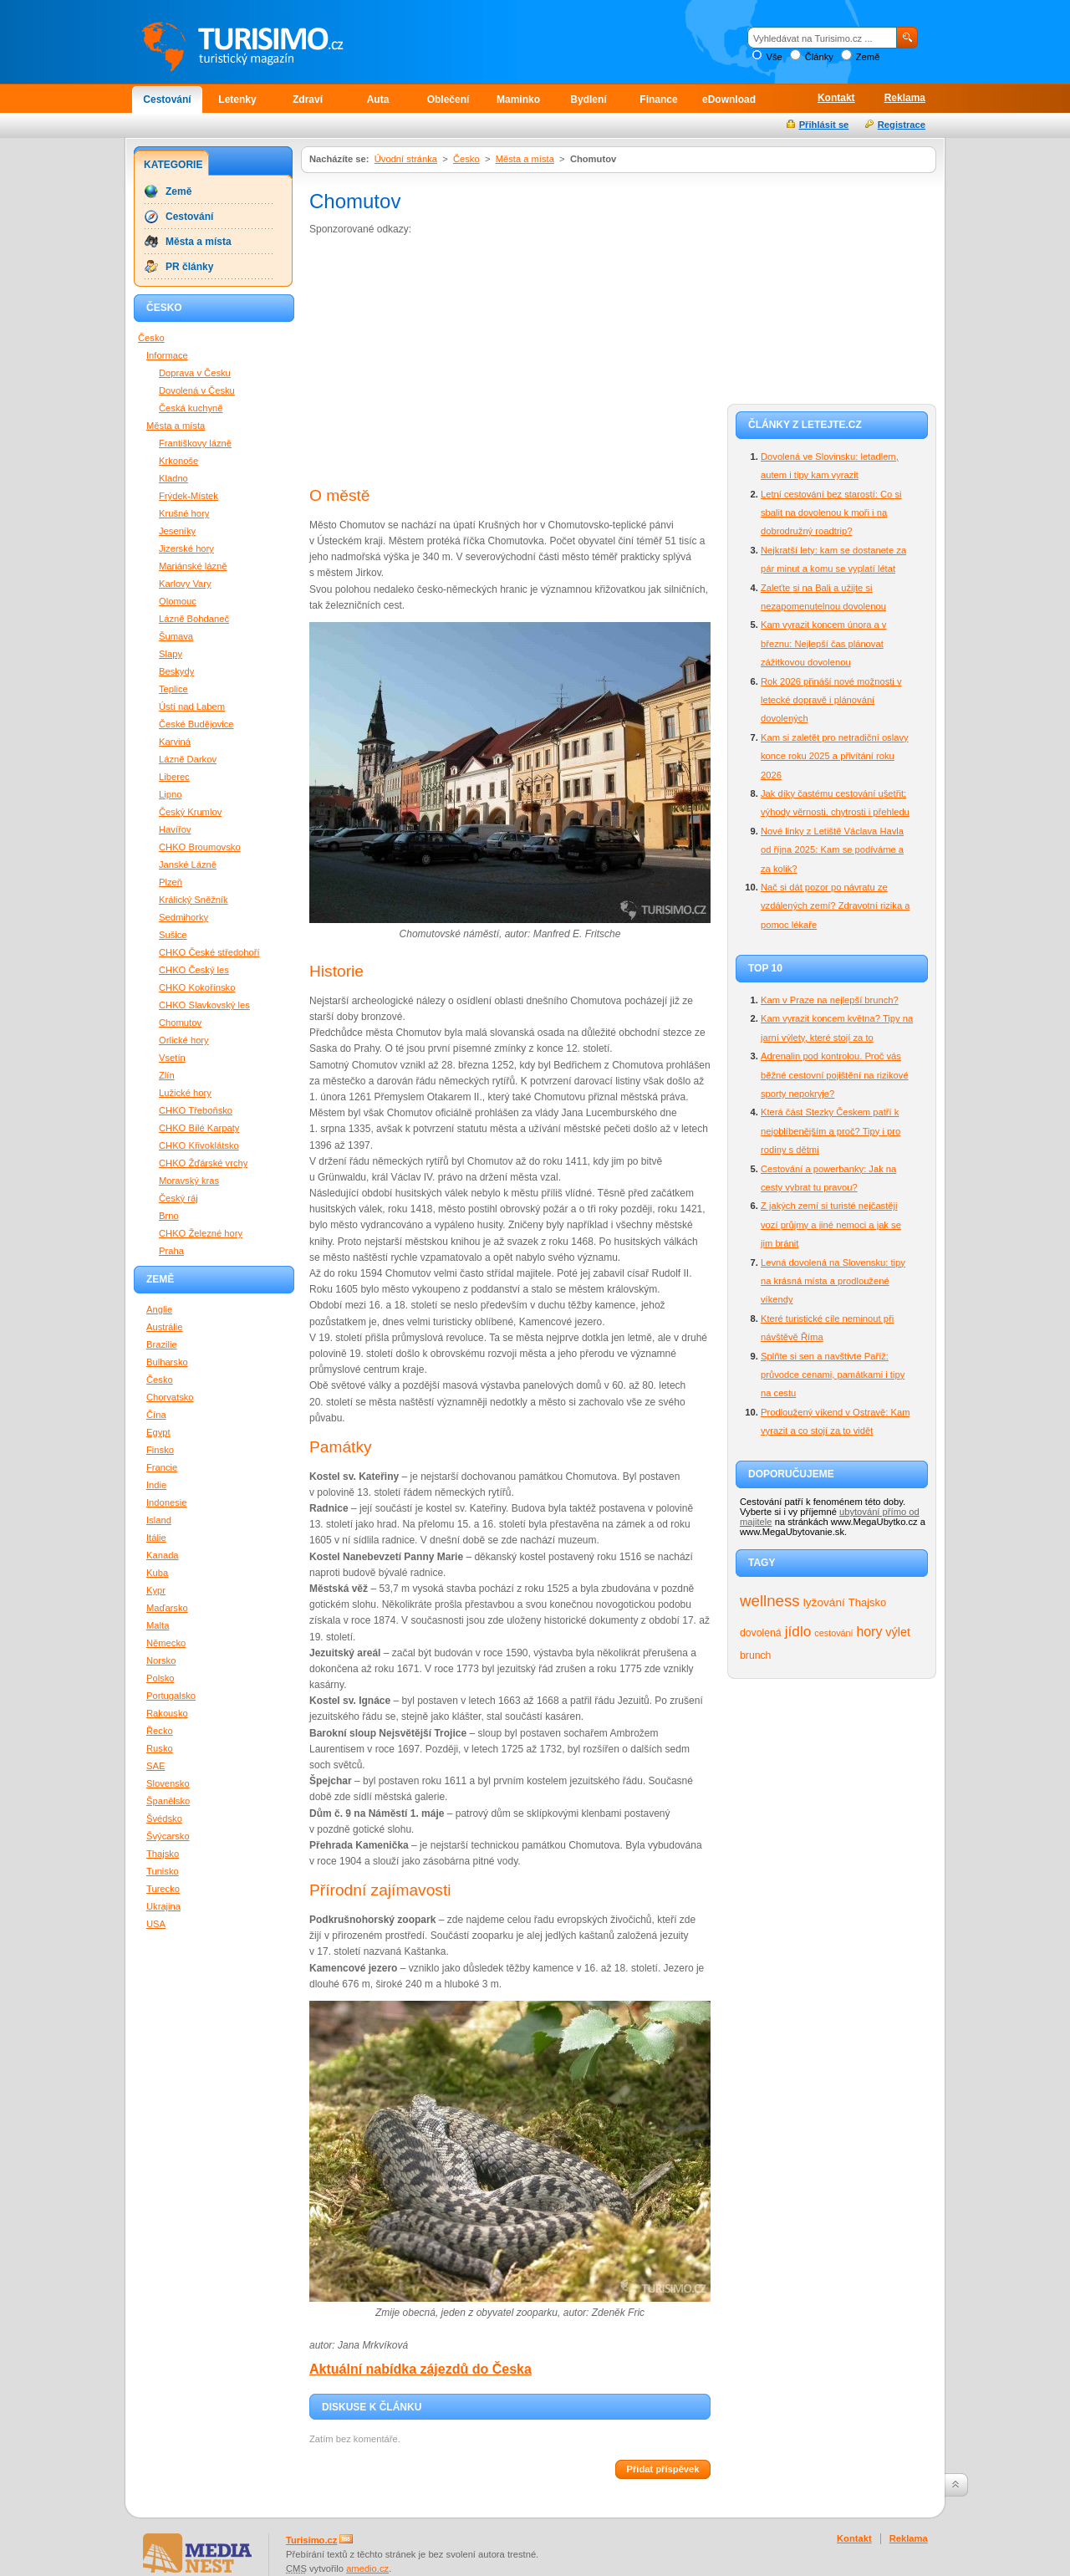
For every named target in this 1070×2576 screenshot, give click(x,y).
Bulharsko (167, 1362)
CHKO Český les (194, 970)
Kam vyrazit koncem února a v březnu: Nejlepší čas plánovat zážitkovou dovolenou (823, 643)
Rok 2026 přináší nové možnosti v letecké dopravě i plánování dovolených (831, 700)
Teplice (173, 689)
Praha (171, 1251)
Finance (658, 99)
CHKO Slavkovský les (204, 1005)
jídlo (798, 1631)
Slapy (170, 654)
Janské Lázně (188, 865)
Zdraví (308, 99)
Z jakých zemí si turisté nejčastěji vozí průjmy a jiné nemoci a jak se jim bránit (831, 1224)
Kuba (157, 1573)
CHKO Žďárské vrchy (203, 1163)
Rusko (159, 1748)
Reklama (904, 98)
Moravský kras (189, 1181)
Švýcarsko (168, 1836)
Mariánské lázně (193, 566)
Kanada (162, 1555)
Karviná (175, 742)
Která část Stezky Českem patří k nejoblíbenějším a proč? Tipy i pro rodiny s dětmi (830, 1131)
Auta (378, 99)
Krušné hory (184, 513)
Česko (466, 159)
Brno (169, 1216)
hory (870, 1632)
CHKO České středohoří (209, 952)
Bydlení (588, 99)
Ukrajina (163, 1906)
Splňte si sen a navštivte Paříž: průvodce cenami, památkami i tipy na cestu (832, 1375)
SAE (155, 1766)
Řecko (159, 1731)
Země (868, 57)
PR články (189, 267)
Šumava (176, 636)
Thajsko (867, 1602)
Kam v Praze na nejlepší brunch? (830, 1000)
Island (158, 1520)
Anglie (159, 1309)
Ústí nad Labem (192, 706)
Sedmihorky (183, 917)
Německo (166, 1643)
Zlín (167, 1075)
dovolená (761, 1633)
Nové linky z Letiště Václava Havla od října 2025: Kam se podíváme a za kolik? (832, 850)
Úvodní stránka (405, 159)
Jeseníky (177, 531)
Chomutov (180, 1023)
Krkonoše (178, 461)
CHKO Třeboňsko (195, 1110)
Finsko (160, 1450)
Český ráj (178, 1198)
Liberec (174, 777)
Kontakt (836, 98)
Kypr (156, 1590)
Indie (156, 1485)
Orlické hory (184, 1040)
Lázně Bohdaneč (194, 619)
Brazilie (161, 1344)
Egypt (158, 1432)
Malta (157, 1625)
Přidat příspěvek (662, 2469)
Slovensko (168, 1783)
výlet (897, 1632)
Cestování (167, 99)
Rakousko (167, 1713)
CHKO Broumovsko (200, 847)
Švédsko (164, 1818)
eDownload (729, 99)
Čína (156, 1415)
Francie (161, 1467)
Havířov (175, 829)
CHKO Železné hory (200, 1233)
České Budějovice (196, 724)
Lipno (170, 794)
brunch (755, 1655)
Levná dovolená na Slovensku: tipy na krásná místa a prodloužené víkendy (833, 1281)
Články (819, 57)
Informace (167, 355)
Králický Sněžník (193, 900)
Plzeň (170, 882)
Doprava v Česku (195, 373)
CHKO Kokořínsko (197, 987)
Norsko (161, 1660)
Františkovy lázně (195, 443)
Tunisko (162, 1871)
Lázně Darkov (188, 759)
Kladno (173, 478)
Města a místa (525, 159)
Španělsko (168, 1801)
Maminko (518, 99)
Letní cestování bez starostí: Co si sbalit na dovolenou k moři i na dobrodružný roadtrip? (831, 513)
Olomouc (177, 601)
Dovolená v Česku (197, 390)
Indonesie (166, 1502)
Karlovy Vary (185, 584)
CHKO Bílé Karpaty (199, 1128)
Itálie (156, 1538)
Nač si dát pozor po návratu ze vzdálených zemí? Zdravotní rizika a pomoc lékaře (835, 906)
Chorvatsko (170, 1397)
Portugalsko (171, 1696)
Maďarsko (167, 1608)
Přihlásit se (824, 125)
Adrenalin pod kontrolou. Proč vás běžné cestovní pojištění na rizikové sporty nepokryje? (835, 1075)
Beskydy (176, 671)
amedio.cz (367, 2568)
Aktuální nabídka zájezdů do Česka (420, 2369)
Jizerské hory (186, 548)
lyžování (824, 1602)
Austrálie (164, 1327)
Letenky (237, 99)
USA (156, 1924)
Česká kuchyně (191, 408)
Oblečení (448, 99)
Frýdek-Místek (188, 496)
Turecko (163, 1889)
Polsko (160, 1678)
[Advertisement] (449, 363)
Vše (774, 57)
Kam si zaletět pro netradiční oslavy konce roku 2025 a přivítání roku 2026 (835, 756)
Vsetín (172, 1058)
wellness (770, 1600)
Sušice (173, 935)
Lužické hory (185, 1093)
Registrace (901, 125)
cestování (833, 1633)
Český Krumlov (190, 812)
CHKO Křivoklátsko (199, 1145)
